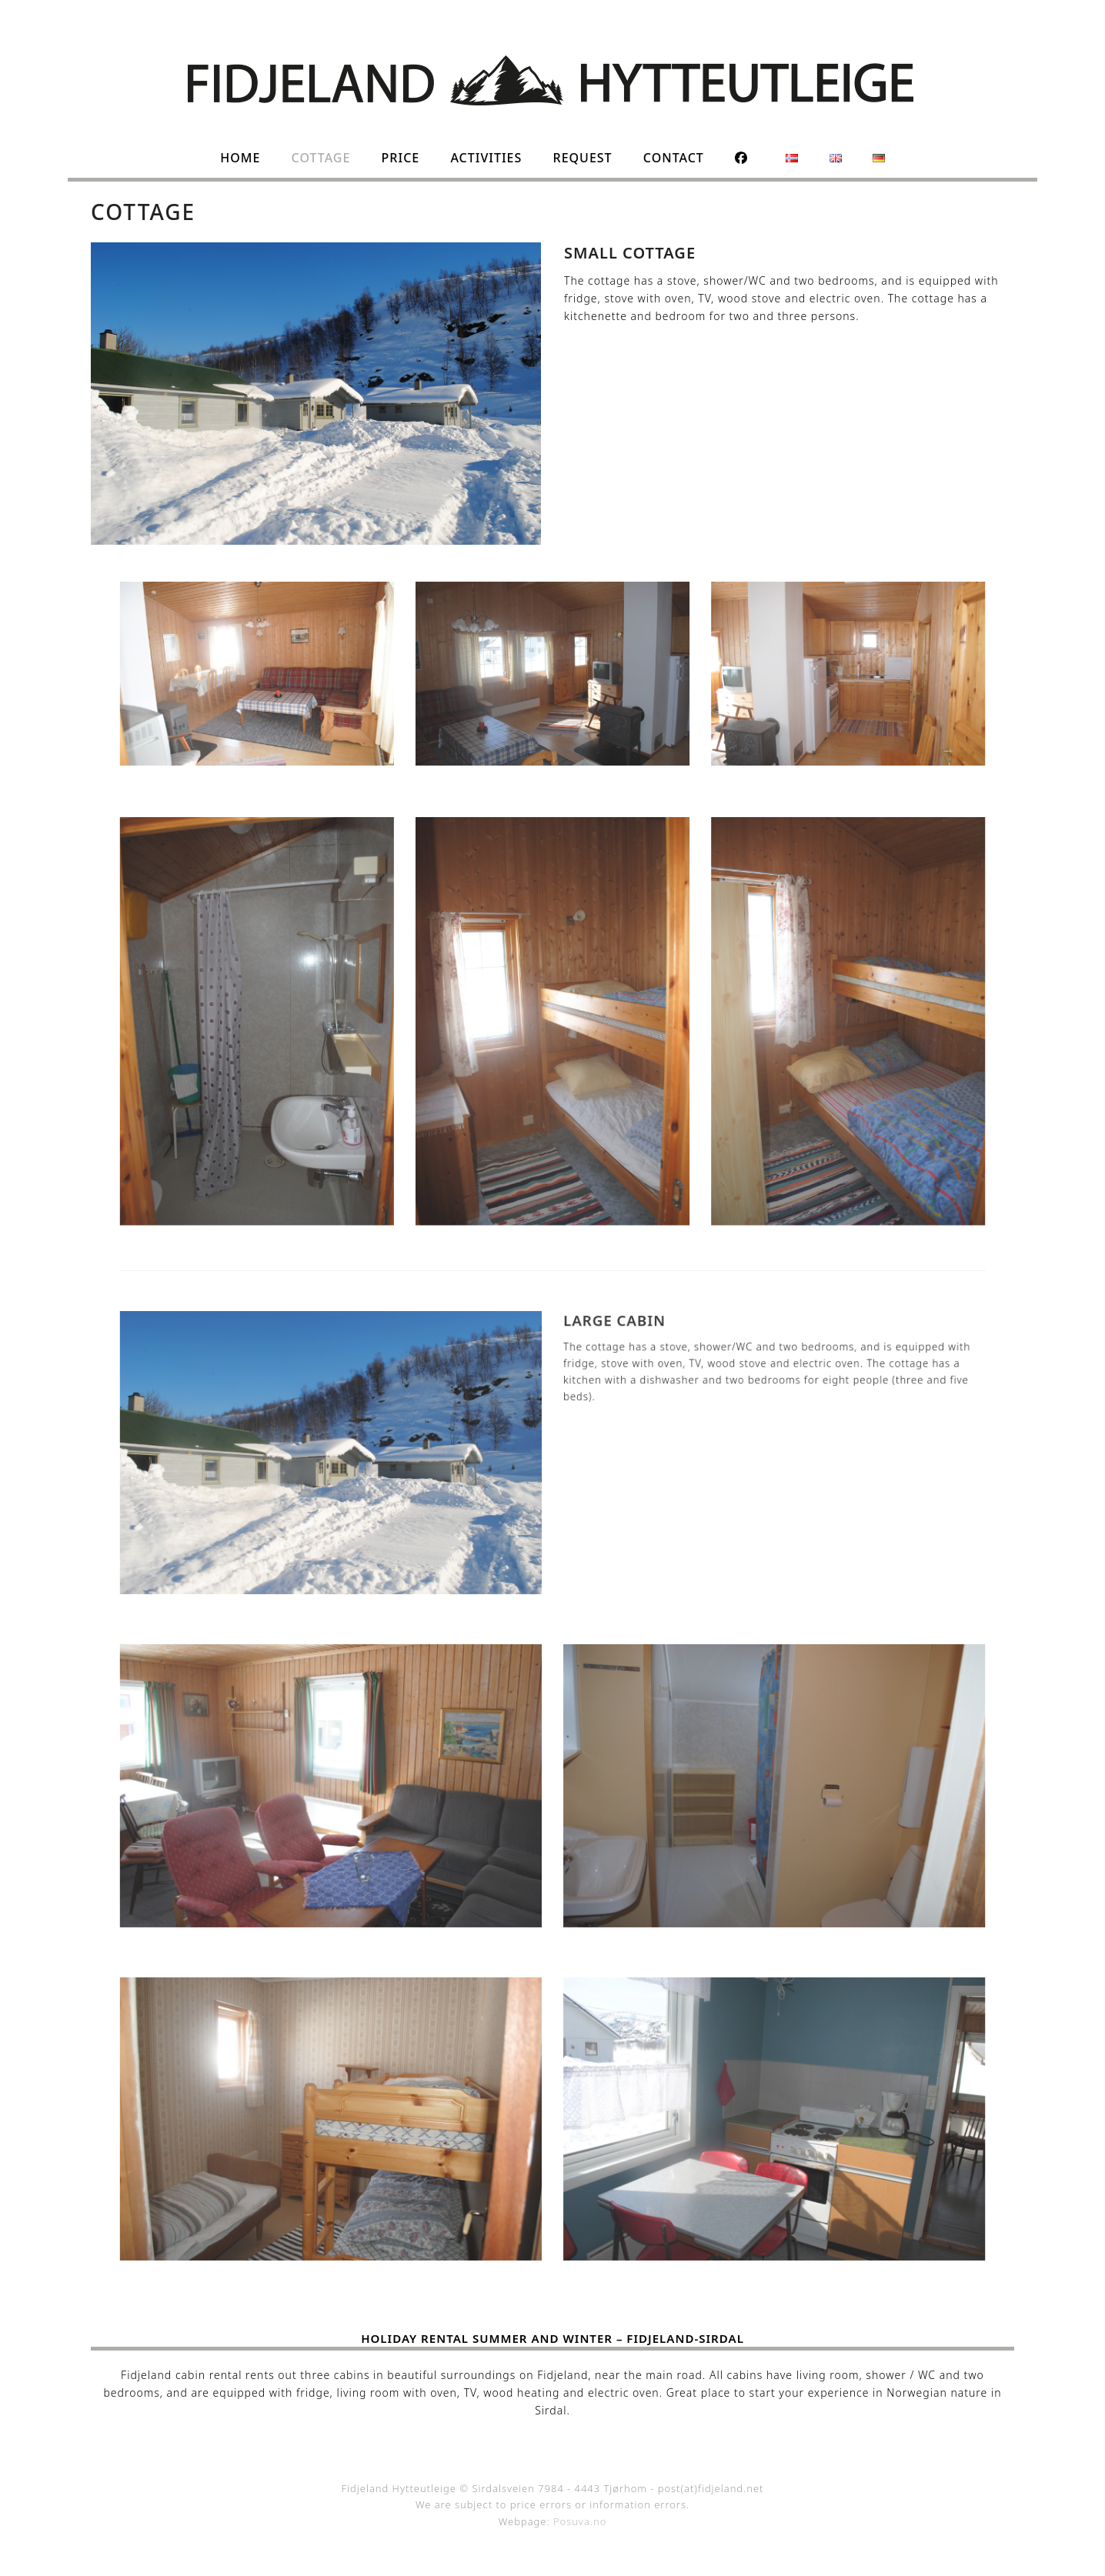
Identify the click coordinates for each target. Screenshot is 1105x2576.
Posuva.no (579, 2521)
